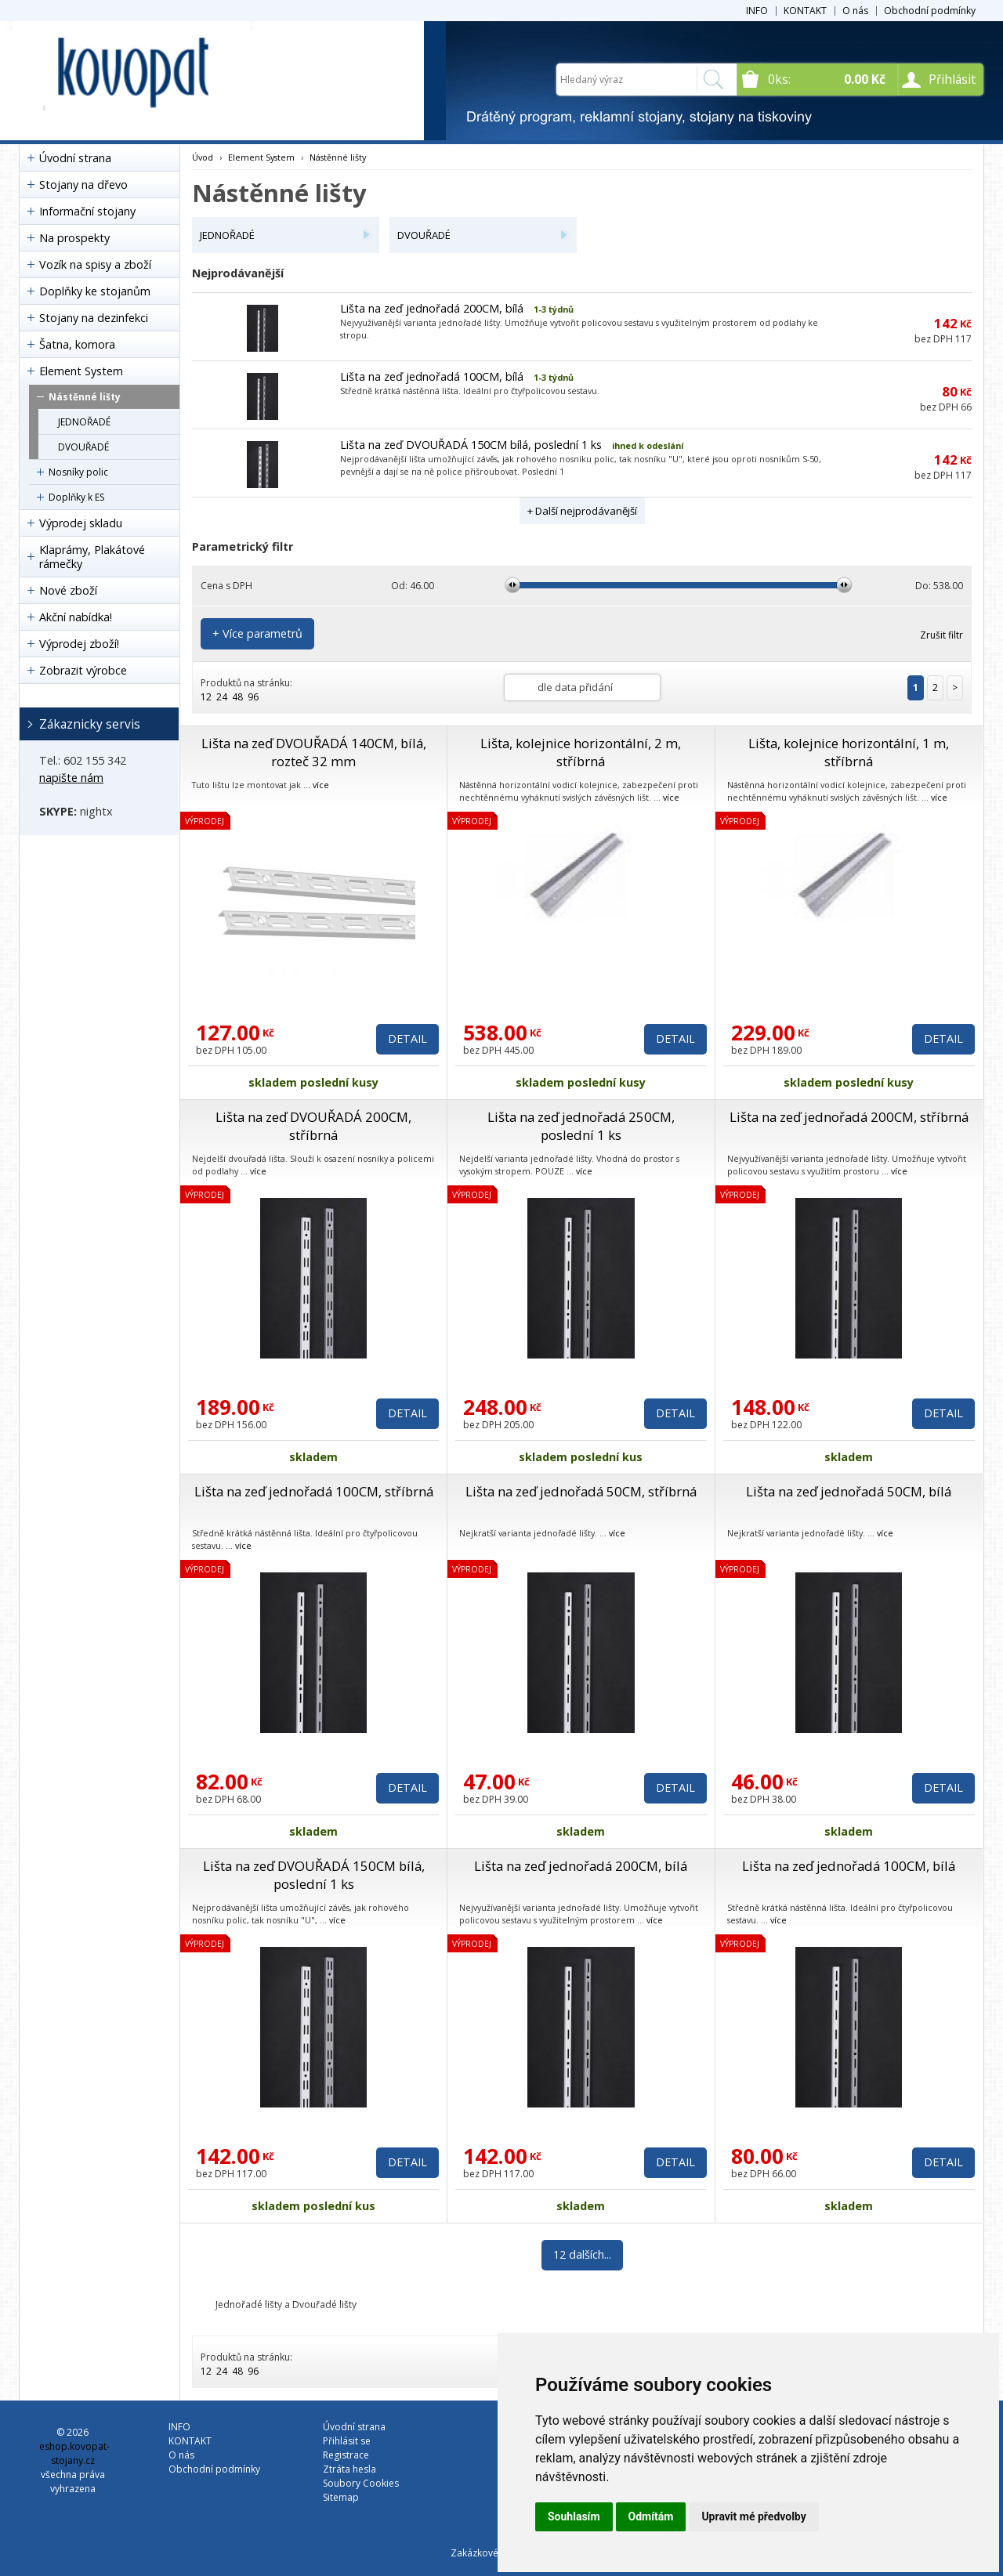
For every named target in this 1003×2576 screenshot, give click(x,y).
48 (237, 697)
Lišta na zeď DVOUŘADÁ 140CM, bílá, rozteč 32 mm (313, 752)
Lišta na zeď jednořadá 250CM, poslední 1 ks (581, 1126)
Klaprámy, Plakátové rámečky (92, 556)
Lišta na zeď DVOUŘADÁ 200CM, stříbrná (313, 1126)
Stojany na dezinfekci (93, 317)
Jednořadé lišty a (253, 2304)
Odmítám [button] (651, 2516)
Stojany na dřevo (83, 184)
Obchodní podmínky (930, 10)
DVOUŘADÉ (83, 447)
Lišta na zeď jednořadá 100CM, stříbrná (313, 1491)
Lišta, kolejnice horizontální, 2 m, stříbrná (580, 752)
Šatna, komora (77, 344)
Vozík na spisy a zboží (95, 264)
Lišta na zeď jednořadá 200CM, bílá (431, 308)
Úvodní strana (75, 157)
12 (206, 697)
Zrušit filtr (941, 635)
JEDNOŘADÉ (84, 422)
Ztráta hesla (349, 2469)
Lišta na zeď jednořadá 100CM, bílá (431, 376)
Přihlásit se (347, 2441)
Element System (81, 371)
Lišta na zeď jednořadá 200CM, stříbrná (849, 1117)
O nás (855, 10)
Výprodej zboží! (79, 643)
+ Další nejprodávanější (582, 511)
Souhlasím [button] (574, 2516)
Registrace (346, 2455)
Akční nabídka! (75, 617)
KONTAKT (805, 10)
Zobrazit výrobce (83, 670)
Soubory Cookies (361, 2483)
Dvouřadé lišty (324, 2304)
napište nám (71, 777)
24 (221, 697)
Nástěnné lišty (85, 396)
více (321, 785)
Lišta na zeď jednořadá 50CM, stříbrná (581, 1491)
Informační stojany (87, 211)
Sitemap (341, 2497)
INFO (757, 10)
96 (253, 697)
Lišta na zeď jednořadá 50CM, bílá (848, 1491)
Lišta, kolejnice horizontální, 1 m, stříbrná (848, 752)
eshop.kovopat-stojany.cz (74, 2453)
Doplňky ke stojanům (94, 291)
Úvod (202, 157)
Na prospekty (74, 237)
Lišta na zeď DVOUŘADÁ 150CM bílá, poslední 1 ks (471, 444)
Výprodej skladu (80, 523)
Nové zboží (68, 590)
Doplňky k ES (76, 497)
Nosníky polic (78, 472)
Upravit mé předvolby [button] (753, 2516)
